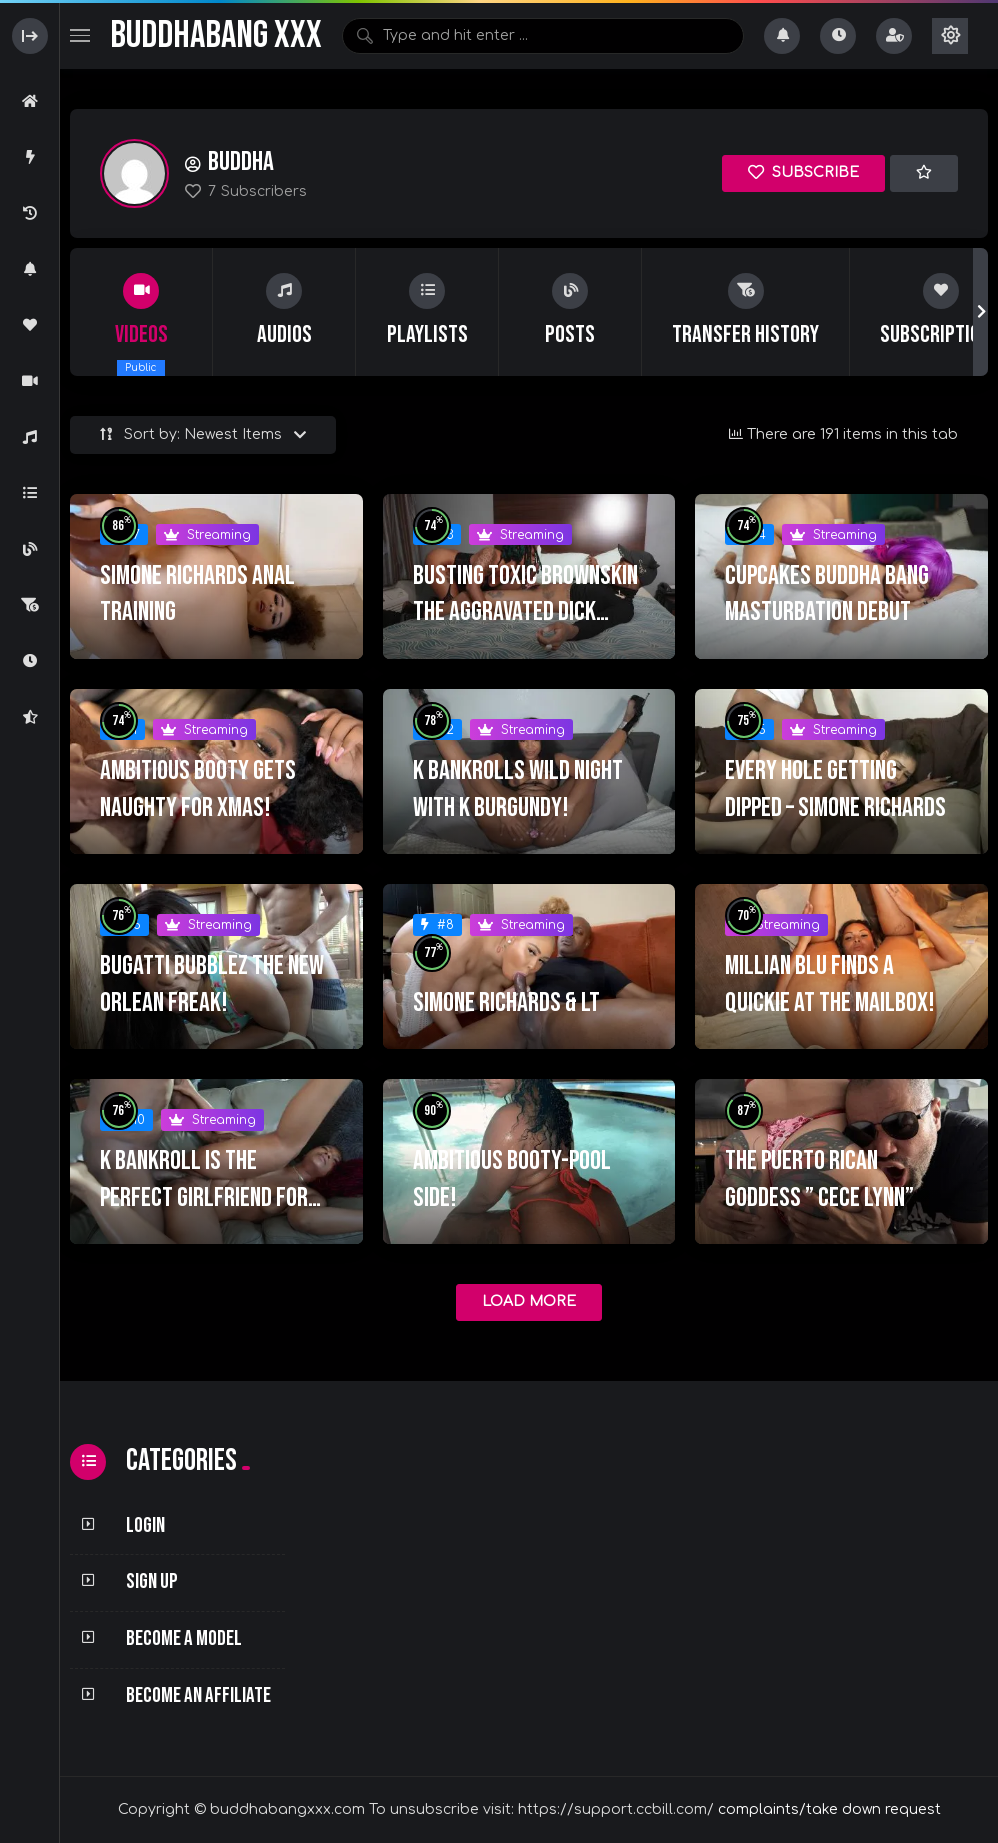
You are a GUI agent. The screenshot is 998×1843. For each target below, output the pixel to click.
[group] (141, 312)
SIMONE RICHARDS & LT (506, 1003)
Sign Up (152, 1581)
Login (145, 1525)
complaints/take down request (829, 1809)
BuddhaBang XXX (216, 35)
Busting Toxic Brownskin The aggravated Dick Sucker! (525, 612)
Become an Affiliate (198, 1695)
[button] (980, 312)
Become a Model (184, 1638)
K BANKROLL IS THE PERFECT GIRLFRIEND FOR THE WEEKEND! (204, 1197)
